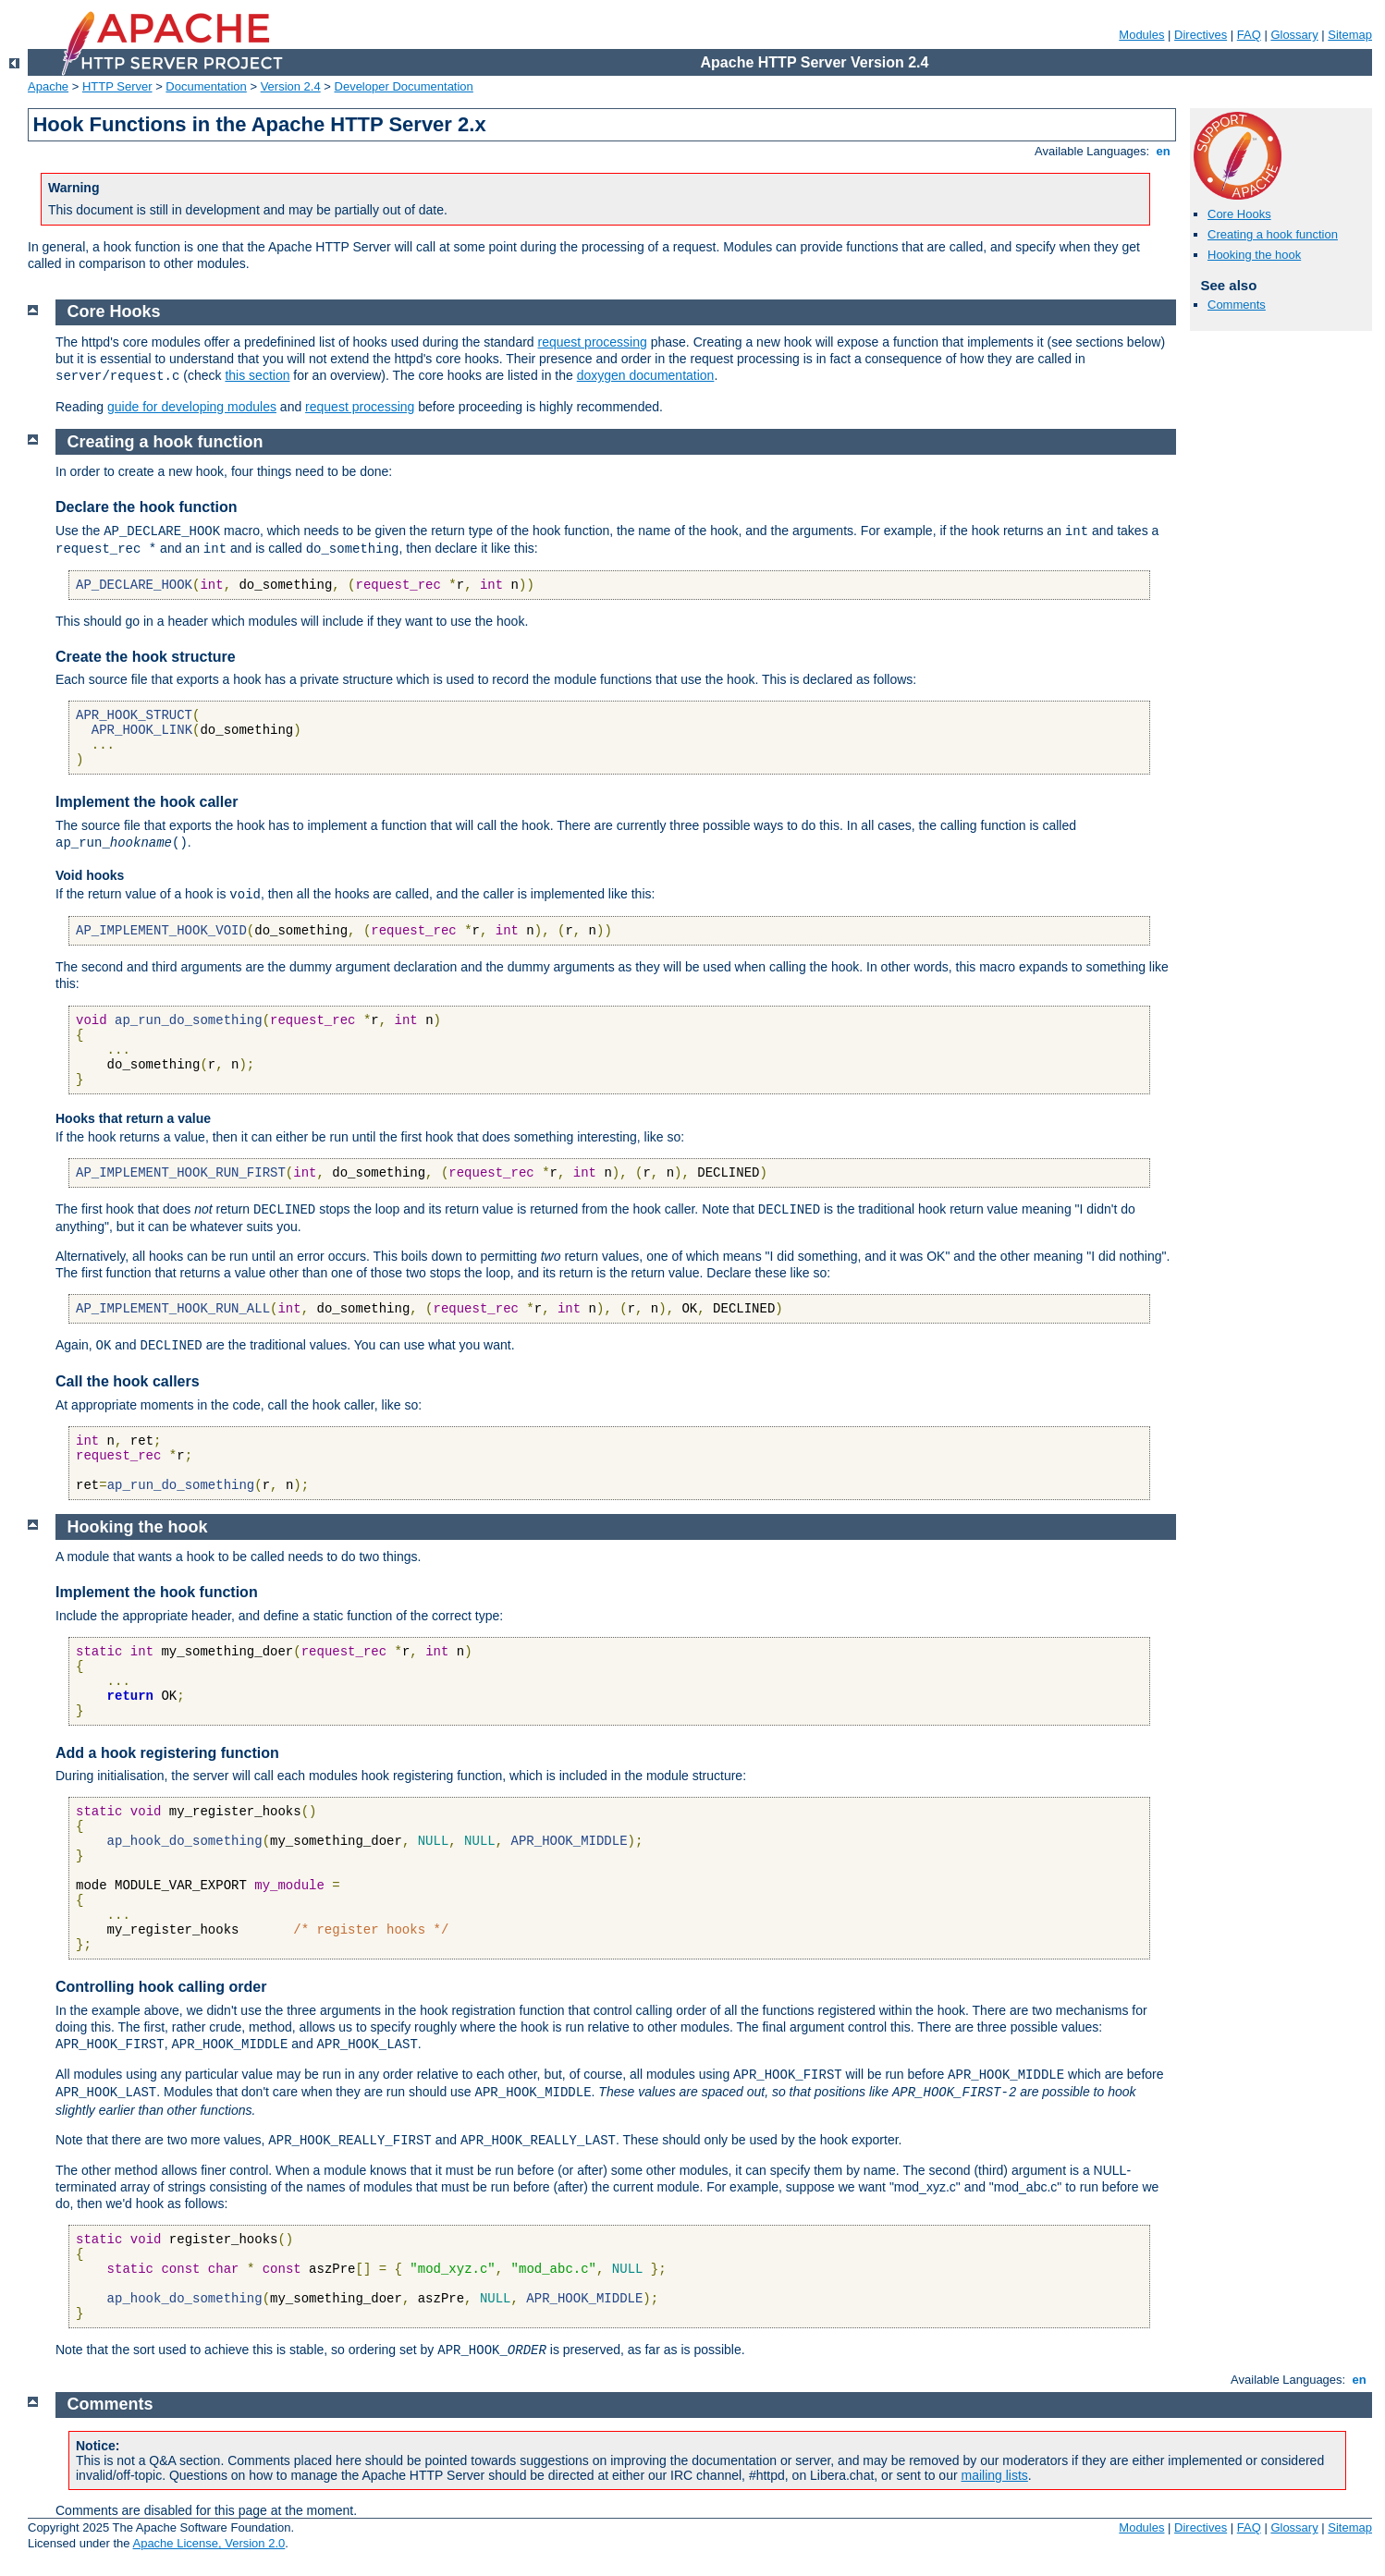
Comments (1236, 304)
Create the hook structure (145, 657)
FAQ (1249, 35)
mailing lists (995, 2475)
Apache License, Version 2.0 (208, 2543)
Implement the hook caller (146, 802)
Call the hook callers (127, 1381)
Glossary (1294, 35)
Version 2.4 (291, 86)
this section (257, 375)
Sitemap (1350, 35)
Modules (1141, 35)
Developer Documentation (404, 86)
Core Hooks (1239, 214)
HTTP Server (117, 86)
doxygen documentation (646, 375)
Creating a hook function (1272, 234)
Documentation (205, 86)
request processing (592, 342)
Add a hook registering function (167, 1753)
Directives (1200, 35)
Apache (48, 86)
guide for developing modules (191, 406)
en (1163, 151)
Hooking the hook (1254, 255)
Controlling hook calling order (160, 1987)
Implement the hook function (156, 1592)
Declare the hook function (146, 507)
